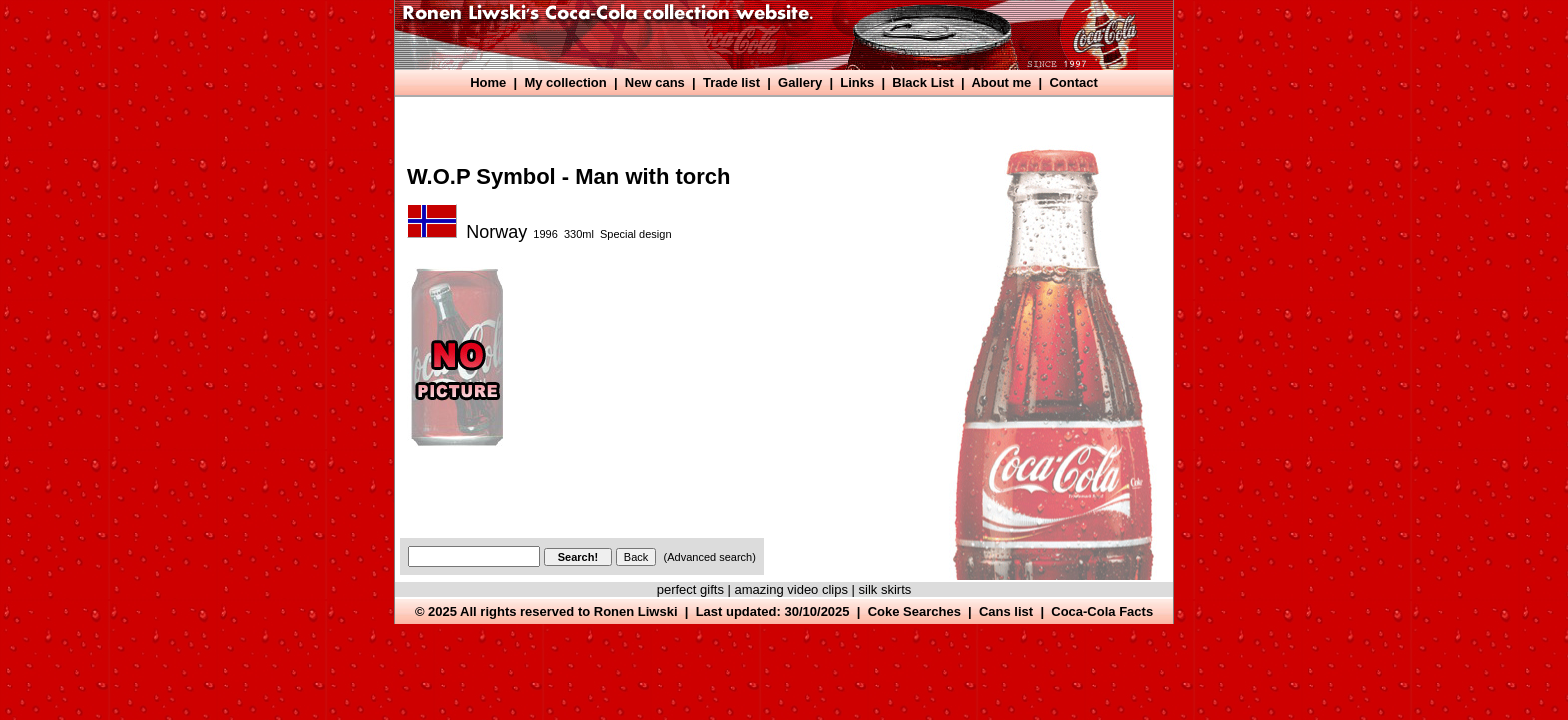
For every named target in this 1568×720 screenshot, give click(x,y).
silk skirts (885, 589)
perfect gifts (690, 589)
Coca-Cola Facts (1102, 611)
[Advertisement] (765, 117)
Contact (1073, 82)
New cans (655, 82)
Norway (496, 232)
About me (1001, 82)
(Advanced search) (710, 557)
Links (857, 82)
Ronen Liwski (636, 611)
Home (488, 82)
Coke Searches (914, 611)
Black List (922, 82)
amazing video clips (791, 589)
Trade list (731, 82)
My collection (565, 82)
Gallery (800, 82)
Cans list (1006, 611)
